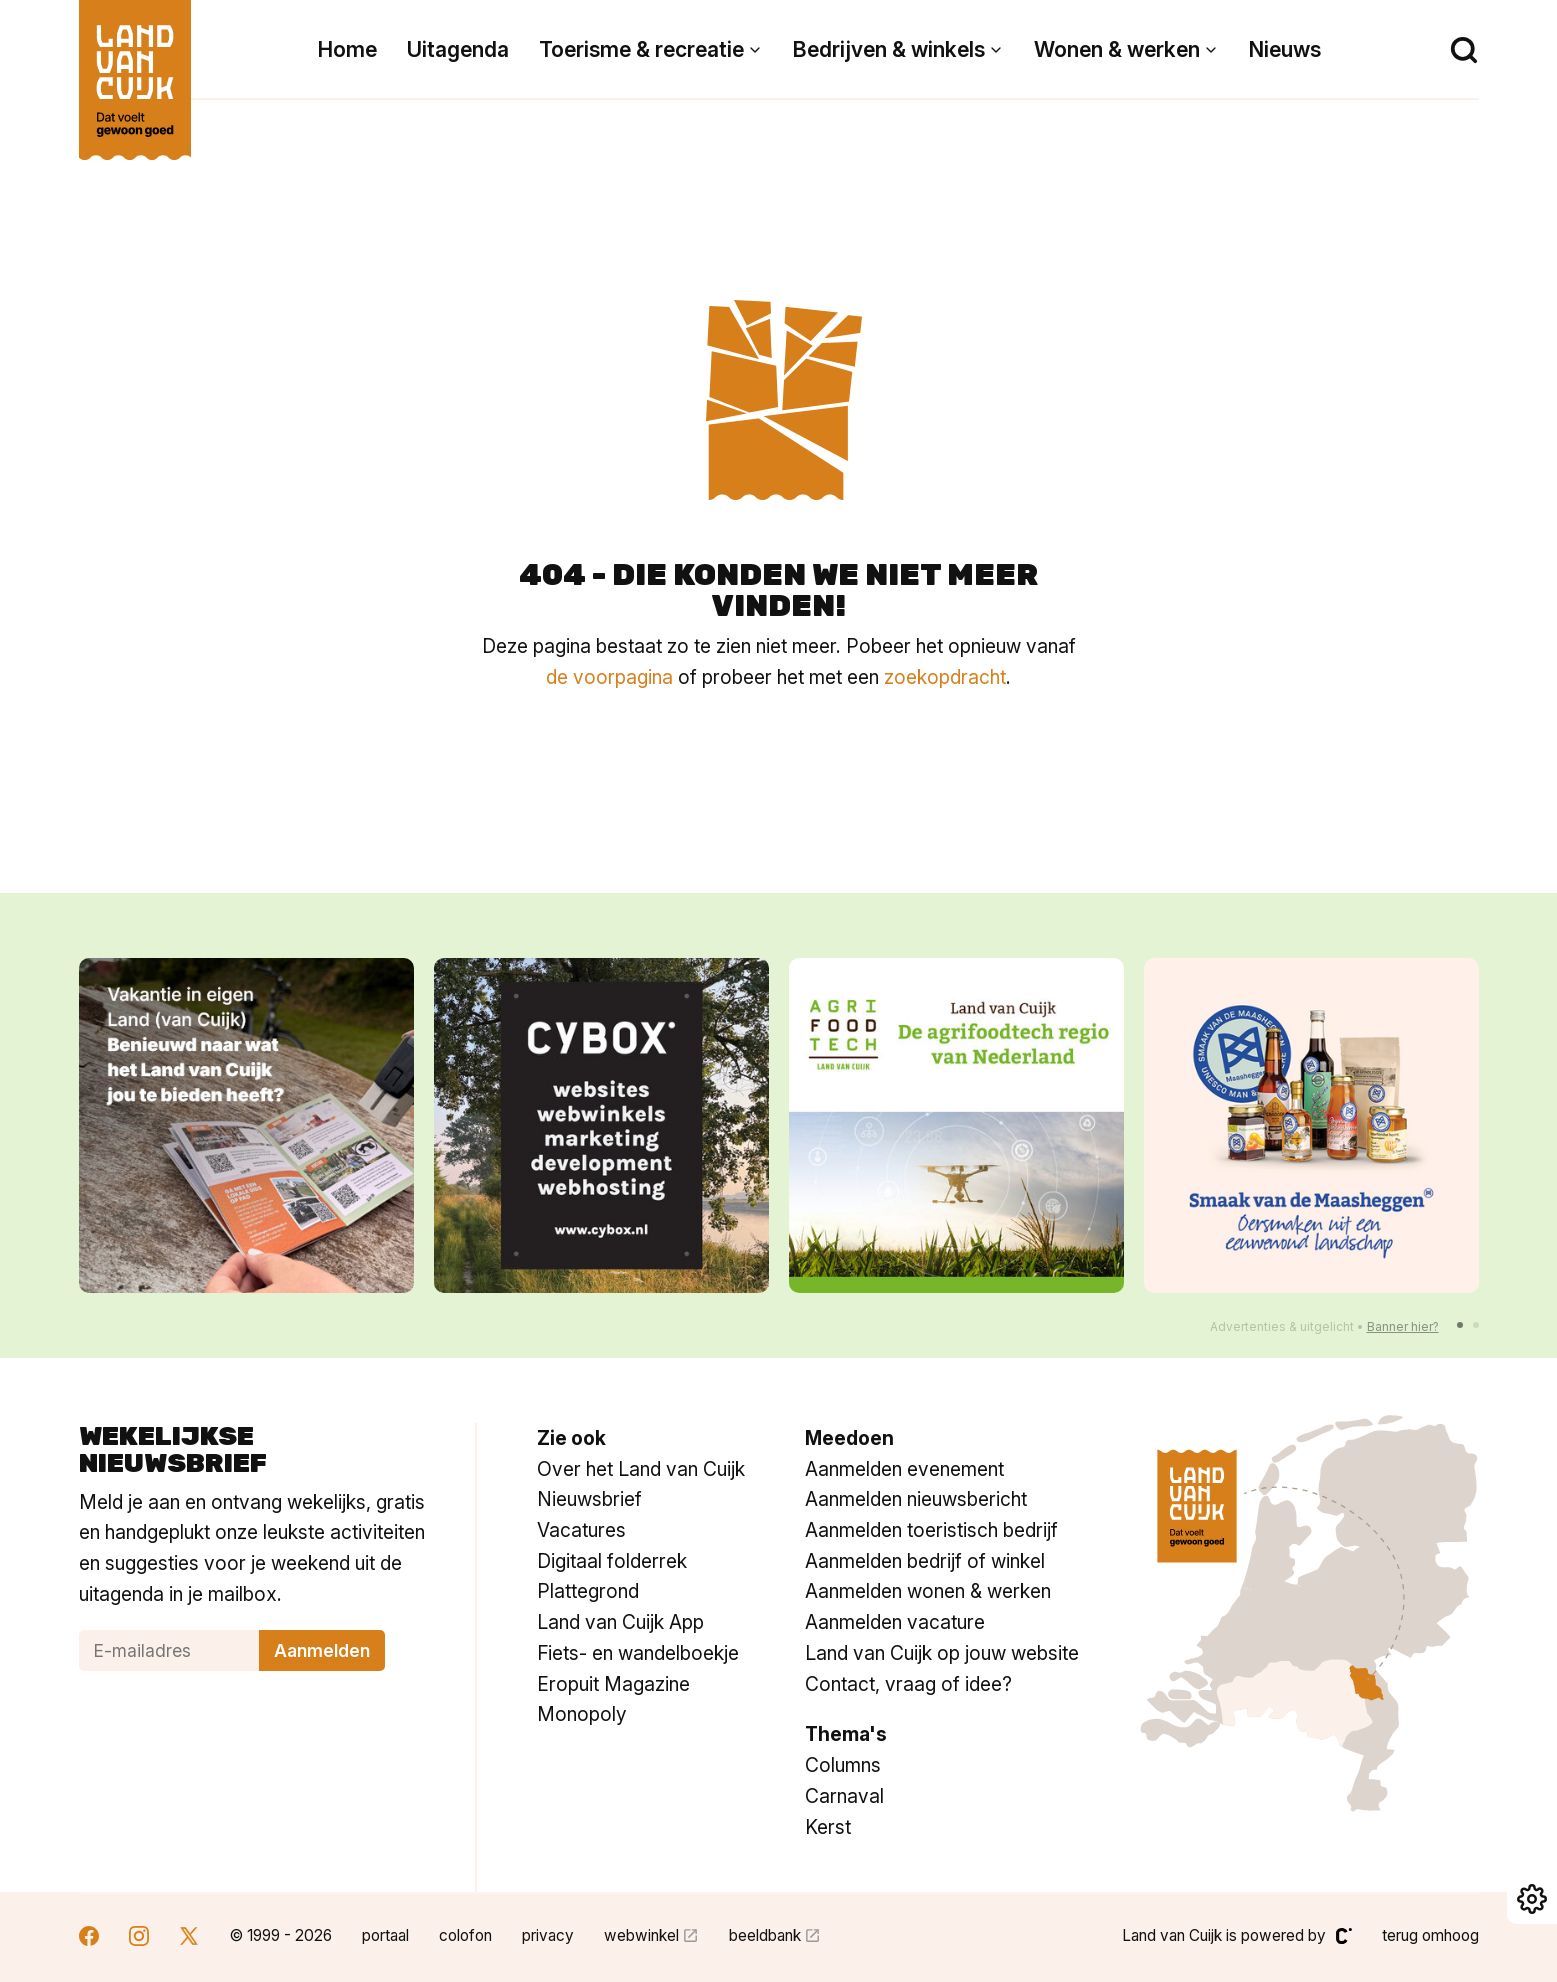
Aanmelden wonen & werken (928, 1591)
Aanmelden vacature (895, 1622)
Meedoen (849, 1438)
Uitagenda (458, 49)
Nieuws (1285, 49)
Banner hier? (1403, 1326)
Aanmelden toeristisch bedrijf (931, 1530)
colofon (465, 1935)
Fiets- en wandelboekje (638, 1653)
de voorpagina (609, 677)
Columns (843, 1765)
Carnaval (844, 1796)
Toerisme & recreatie (641, 49)
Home (347, 49)
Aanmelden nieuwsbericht (916, 1499)
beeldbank (765, 1935)
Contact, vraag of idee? (908, 1684)
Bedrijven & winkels (889, 49)
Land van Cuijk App (620, 1622)
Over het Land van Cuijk (641, 1469)
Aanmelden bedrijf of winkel (925, 1561)
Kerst (828, 1827)
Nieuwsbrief (589, 1499)
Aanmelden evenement (904, 1469)
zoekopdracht (945, 677)
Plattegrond (588, 1591)
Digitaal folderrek (612, 1561)
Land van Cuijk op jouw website (942, 1653)
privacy (548, 1935)
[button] (1460, 1325)
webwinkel (641, 1935)
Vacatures (581, 1530)
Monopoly (582, 1714)
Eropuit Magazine (613, 1684)
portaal (385, 1935)
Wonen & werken (1117, 49)
